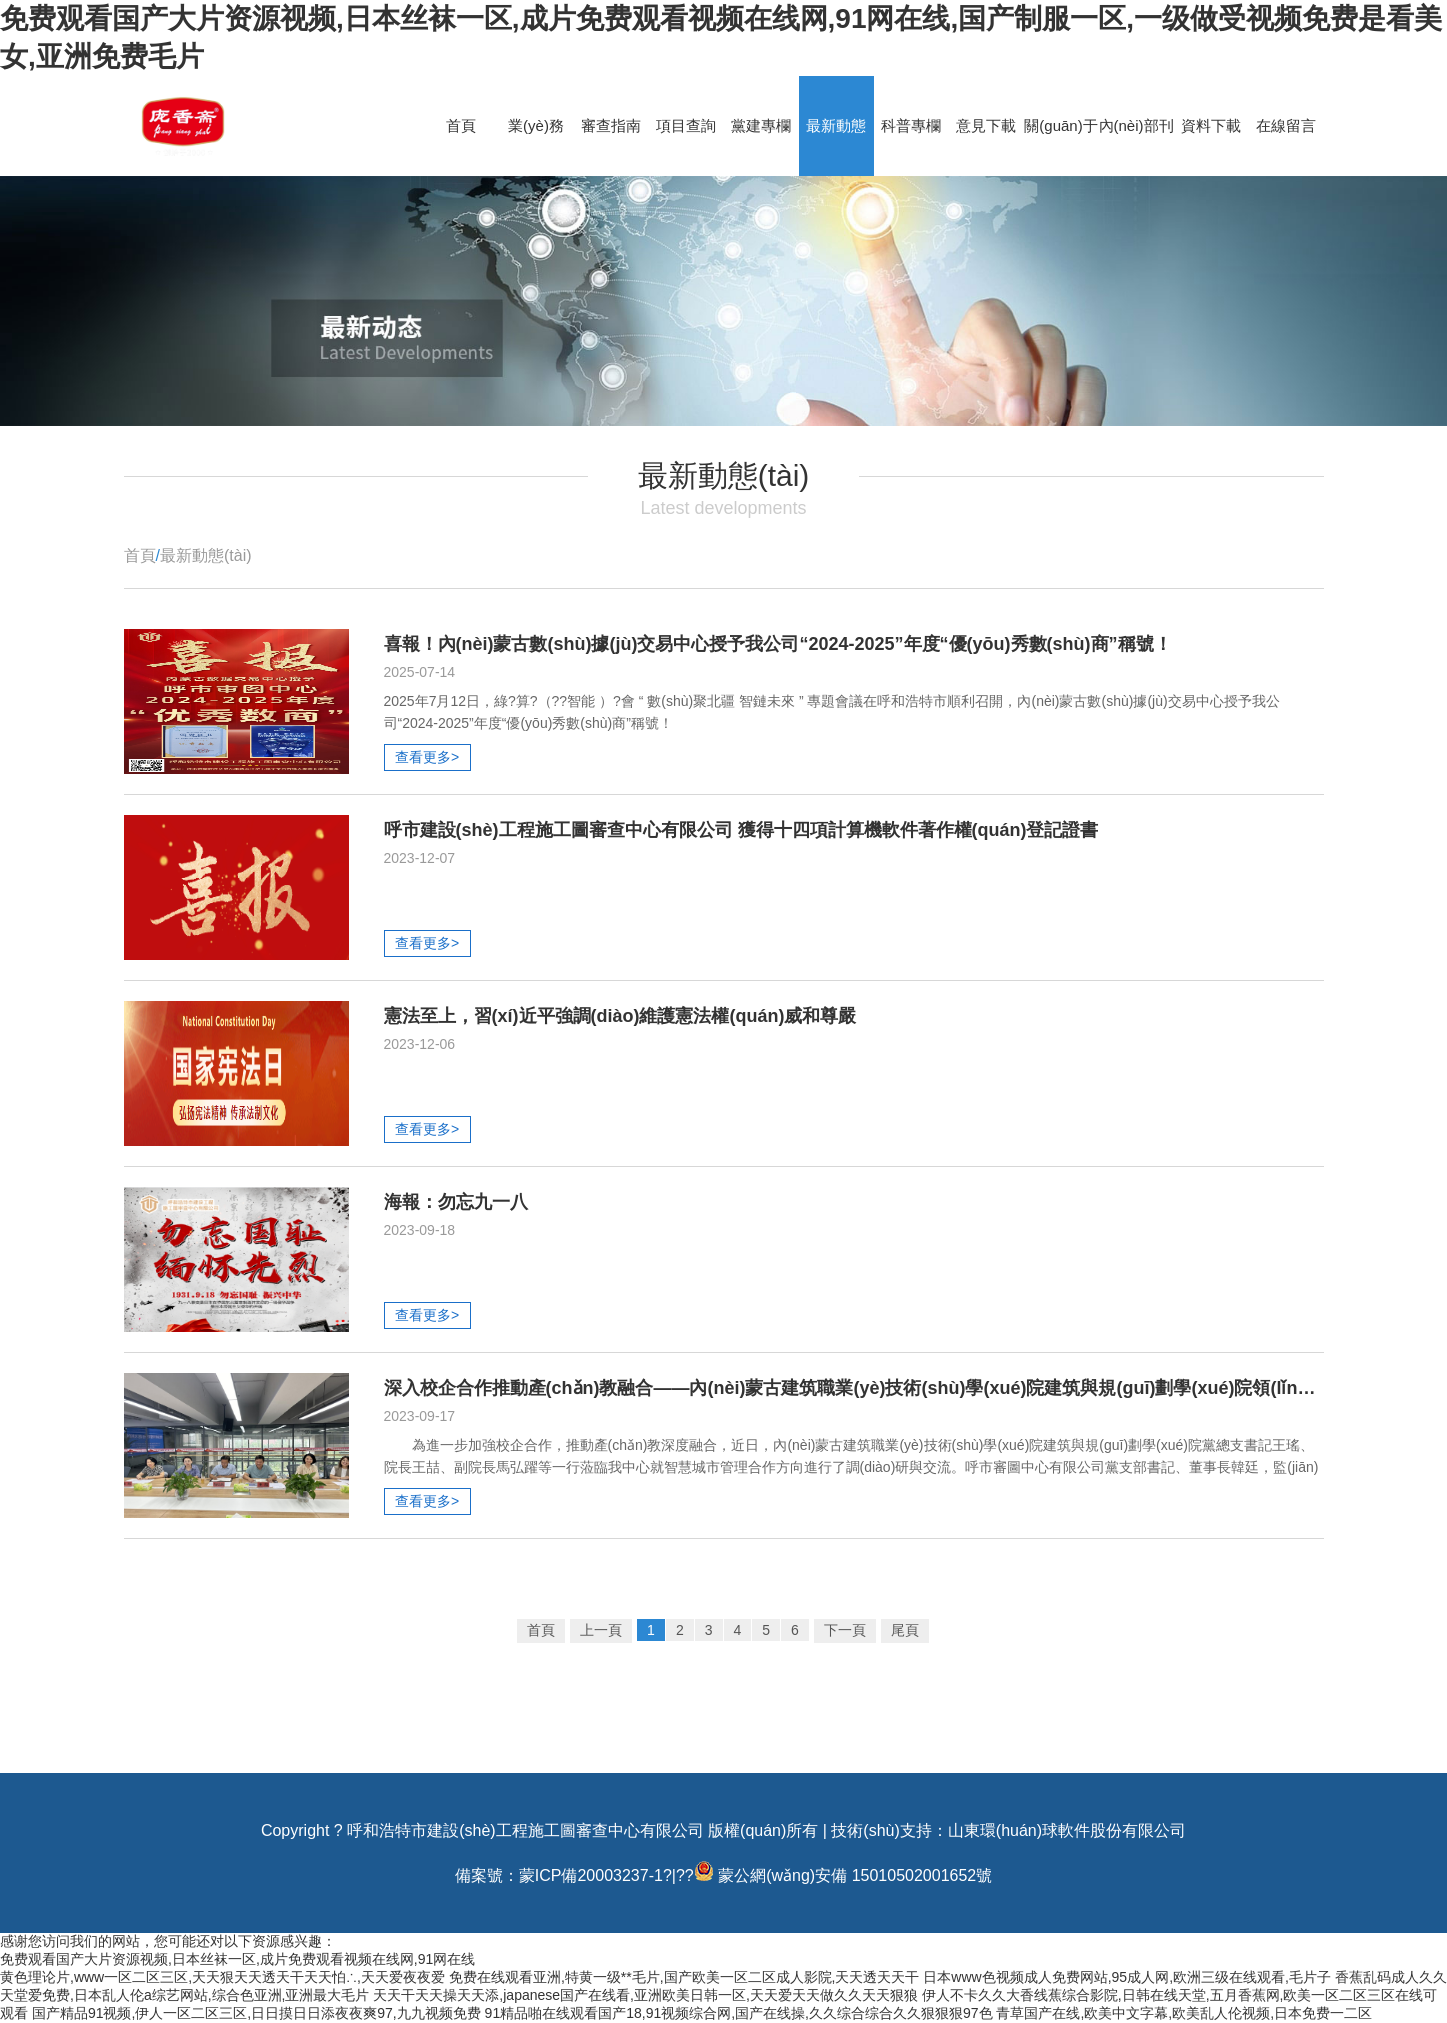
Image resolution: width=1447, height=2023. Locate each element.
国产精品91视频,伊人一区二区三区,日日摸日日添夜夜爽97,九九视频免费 (256, 2013)
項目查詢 (686, 125)
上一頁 (601, 1630)
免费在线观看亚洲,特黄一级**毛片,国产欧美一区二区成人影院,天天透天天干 (684, 1977)
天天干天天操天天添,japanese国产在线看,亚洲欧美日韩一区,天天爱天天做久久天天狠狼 (645, 1995)
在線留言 (1286, 125)
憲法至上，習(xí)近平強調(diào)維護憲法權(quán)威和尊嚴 (620, 1016)
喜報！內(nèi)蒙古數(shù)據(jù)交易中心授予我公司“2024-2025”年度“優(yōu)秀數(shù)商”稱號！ (778, 644)
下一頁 (845, 1630)
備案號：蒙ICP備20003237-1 (559, 1875)
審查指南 (611, 125)
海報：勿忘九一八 (456, 1202)
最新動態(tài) (206, 555)
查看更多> (427, 757)
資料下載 (1211, 125)
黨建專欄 (761, 125)
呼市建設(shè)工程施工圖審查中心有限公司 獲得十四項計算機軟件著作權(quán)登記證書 (741, 830)
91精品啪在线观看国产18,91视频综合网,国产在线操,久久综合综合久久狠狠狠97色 (739, 2013)
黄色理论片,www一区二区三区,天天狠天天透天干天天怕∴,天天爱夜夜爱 (222, 1977)
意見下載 (986, 125)
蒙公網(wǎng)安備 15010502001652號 (855, 1875)
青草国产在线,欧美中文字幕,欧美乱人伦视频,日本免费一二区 (1184, 2013)
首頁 (461, 125)
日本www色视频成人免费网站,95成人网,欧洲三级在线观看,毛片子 (1127, 1977)
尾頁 (905, 1630)
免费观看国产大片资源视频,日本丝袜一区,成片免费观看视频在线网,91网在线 (237, 1959)
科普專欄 (911, 125)
